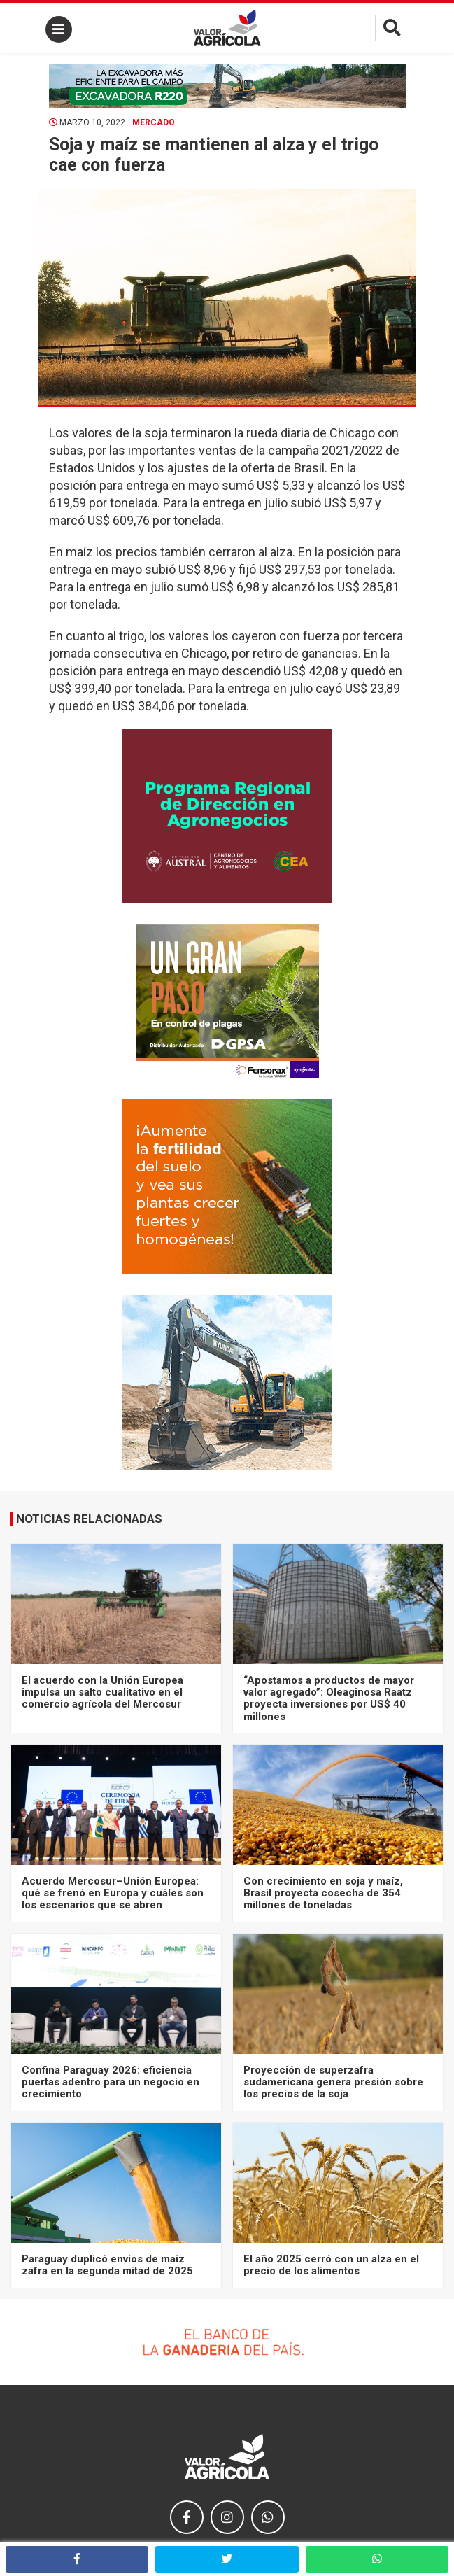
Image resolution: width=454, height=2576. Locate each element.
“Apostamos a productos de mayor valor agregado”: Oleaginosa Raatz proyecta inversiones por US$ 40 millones (328, 1698)
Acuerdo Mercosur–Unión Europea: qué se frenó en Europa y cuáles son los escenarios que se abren (113, 1893)
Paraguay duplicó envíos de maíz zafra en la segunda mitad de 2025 (107, 2265)
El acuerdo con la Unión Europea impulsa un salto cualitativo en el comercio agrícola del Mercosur (102, 1692)
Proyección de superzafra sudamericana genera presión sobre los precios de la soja (333, 2082)
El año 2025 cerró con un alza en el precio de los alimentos (331, 2265)
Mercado (153, 122)
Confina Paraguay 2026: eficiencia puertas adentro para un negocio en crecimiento (110, 2082)
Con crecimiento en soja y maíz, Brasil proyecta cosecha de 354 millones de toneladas (323, 1893)
